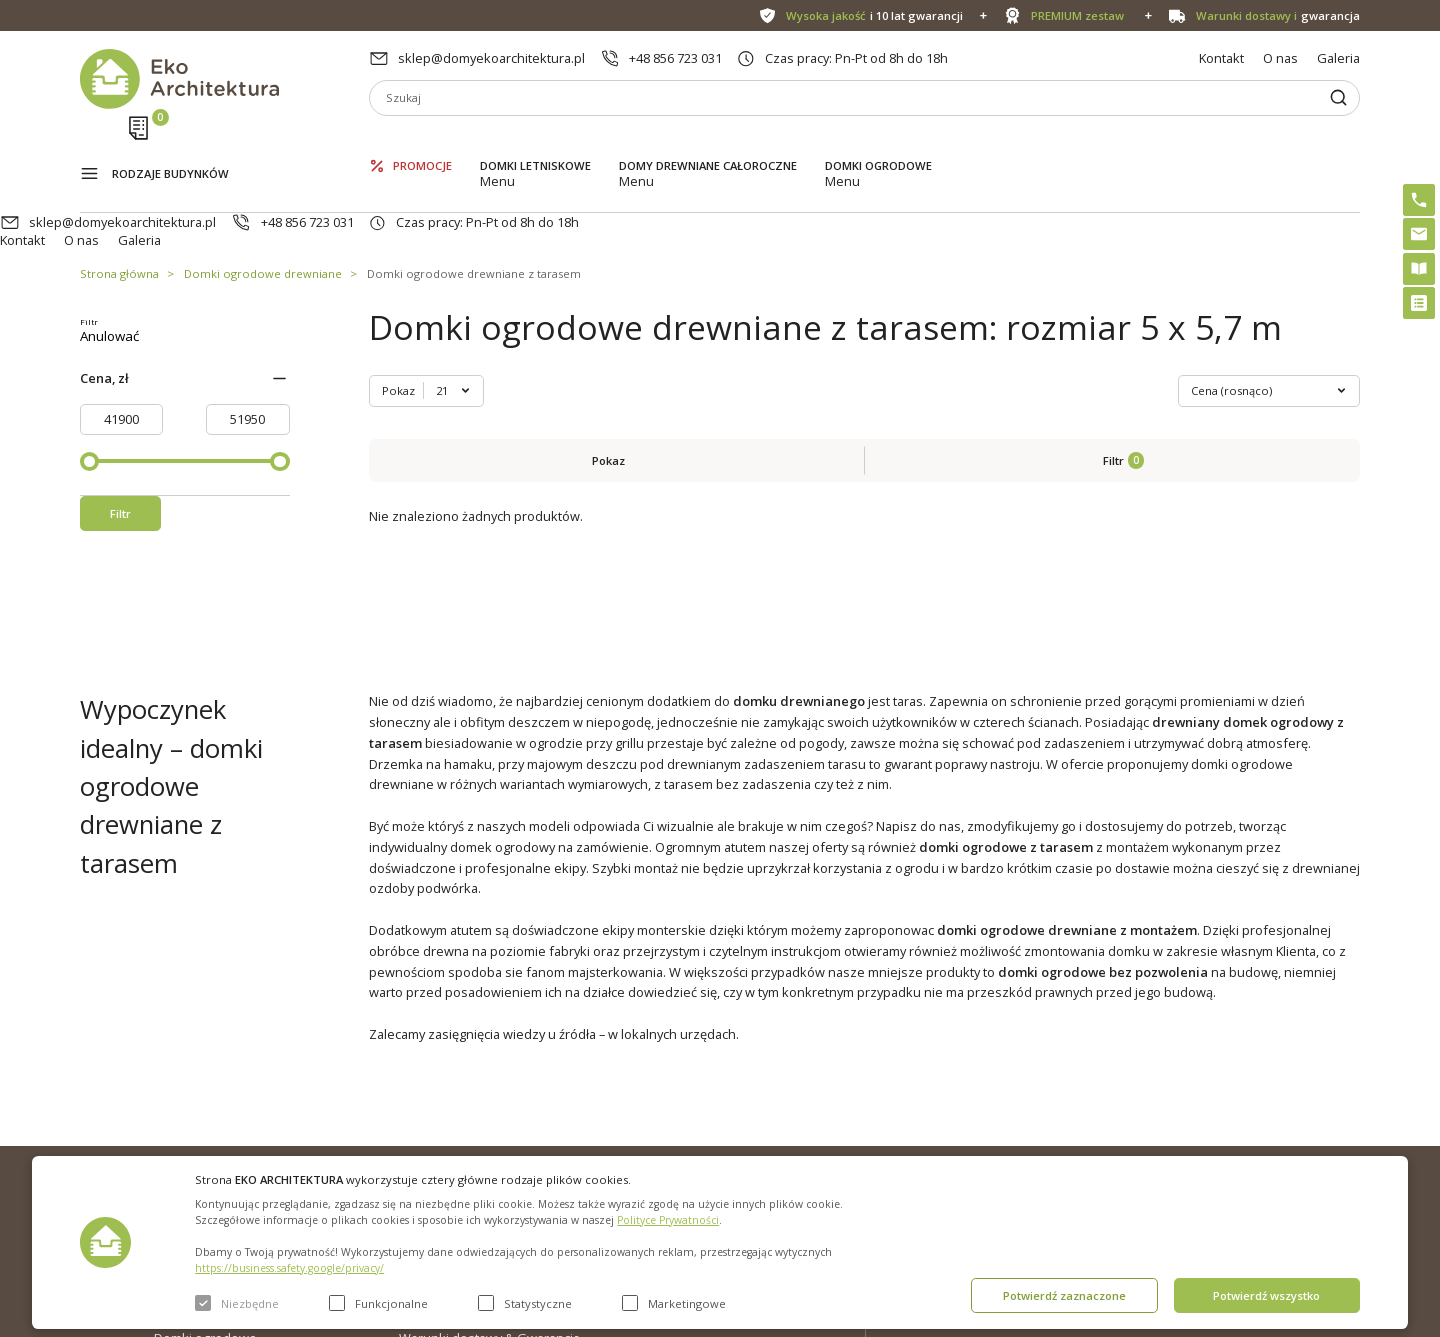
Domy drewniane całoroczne (708, 140)
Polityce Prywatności (668, 1220)
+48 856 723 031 (675, 58)
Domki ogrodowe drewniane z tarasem (474, 198)
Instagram (1305, 1091)
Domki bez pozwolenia (722, 1087)
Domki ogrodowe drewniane (263, 198)
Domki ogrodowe (878, 140)
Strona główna (119, 198)
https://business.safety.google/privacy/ (289, 1268)
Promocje (422, 140)
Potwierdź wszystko (1266, 1295)
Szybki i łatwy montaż (716, 1151)
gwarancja (1278, 15)
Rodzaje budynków (170, 142)
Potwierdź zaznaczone (1064, 1295)
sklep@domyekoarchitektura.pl (491, 58)
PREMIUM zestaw (705, 1119)
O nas (1280, 58)
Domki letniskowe (535, 140)
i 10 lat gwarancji (874, 15)
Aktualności (433, 1119)
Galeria (1338, 58)
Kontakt (1221, 58)
